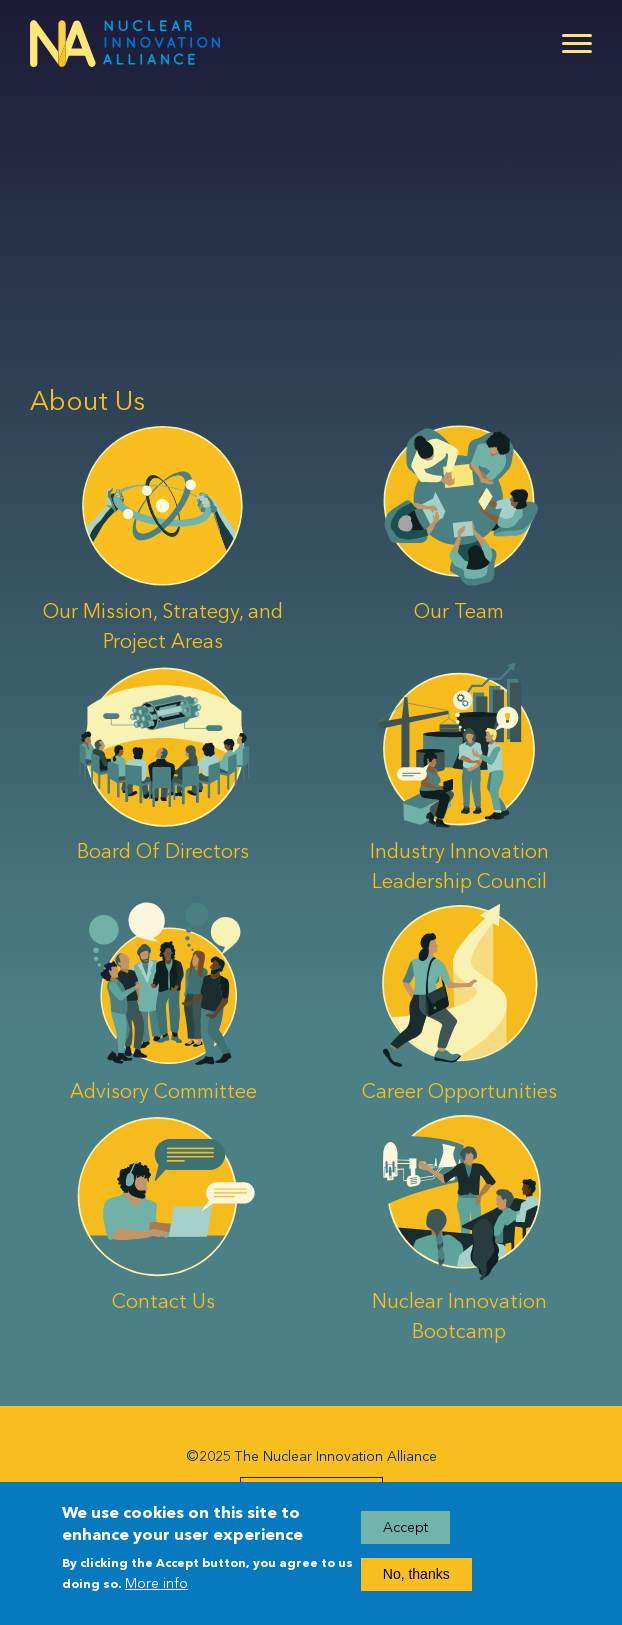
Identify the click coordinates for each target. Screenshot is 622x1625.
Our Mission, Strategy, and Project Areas (163, 626)
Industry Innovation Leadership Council (459, 866)
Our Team (459, 611)
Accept (405, 1533)
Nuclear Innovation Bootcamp (459, 1316)
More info (156, 1589)
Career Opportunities (459, 1091)
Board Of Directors (163, 851)
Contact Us (163, 1301)
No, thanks (416, 1580)
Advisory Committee (163, 1091)
